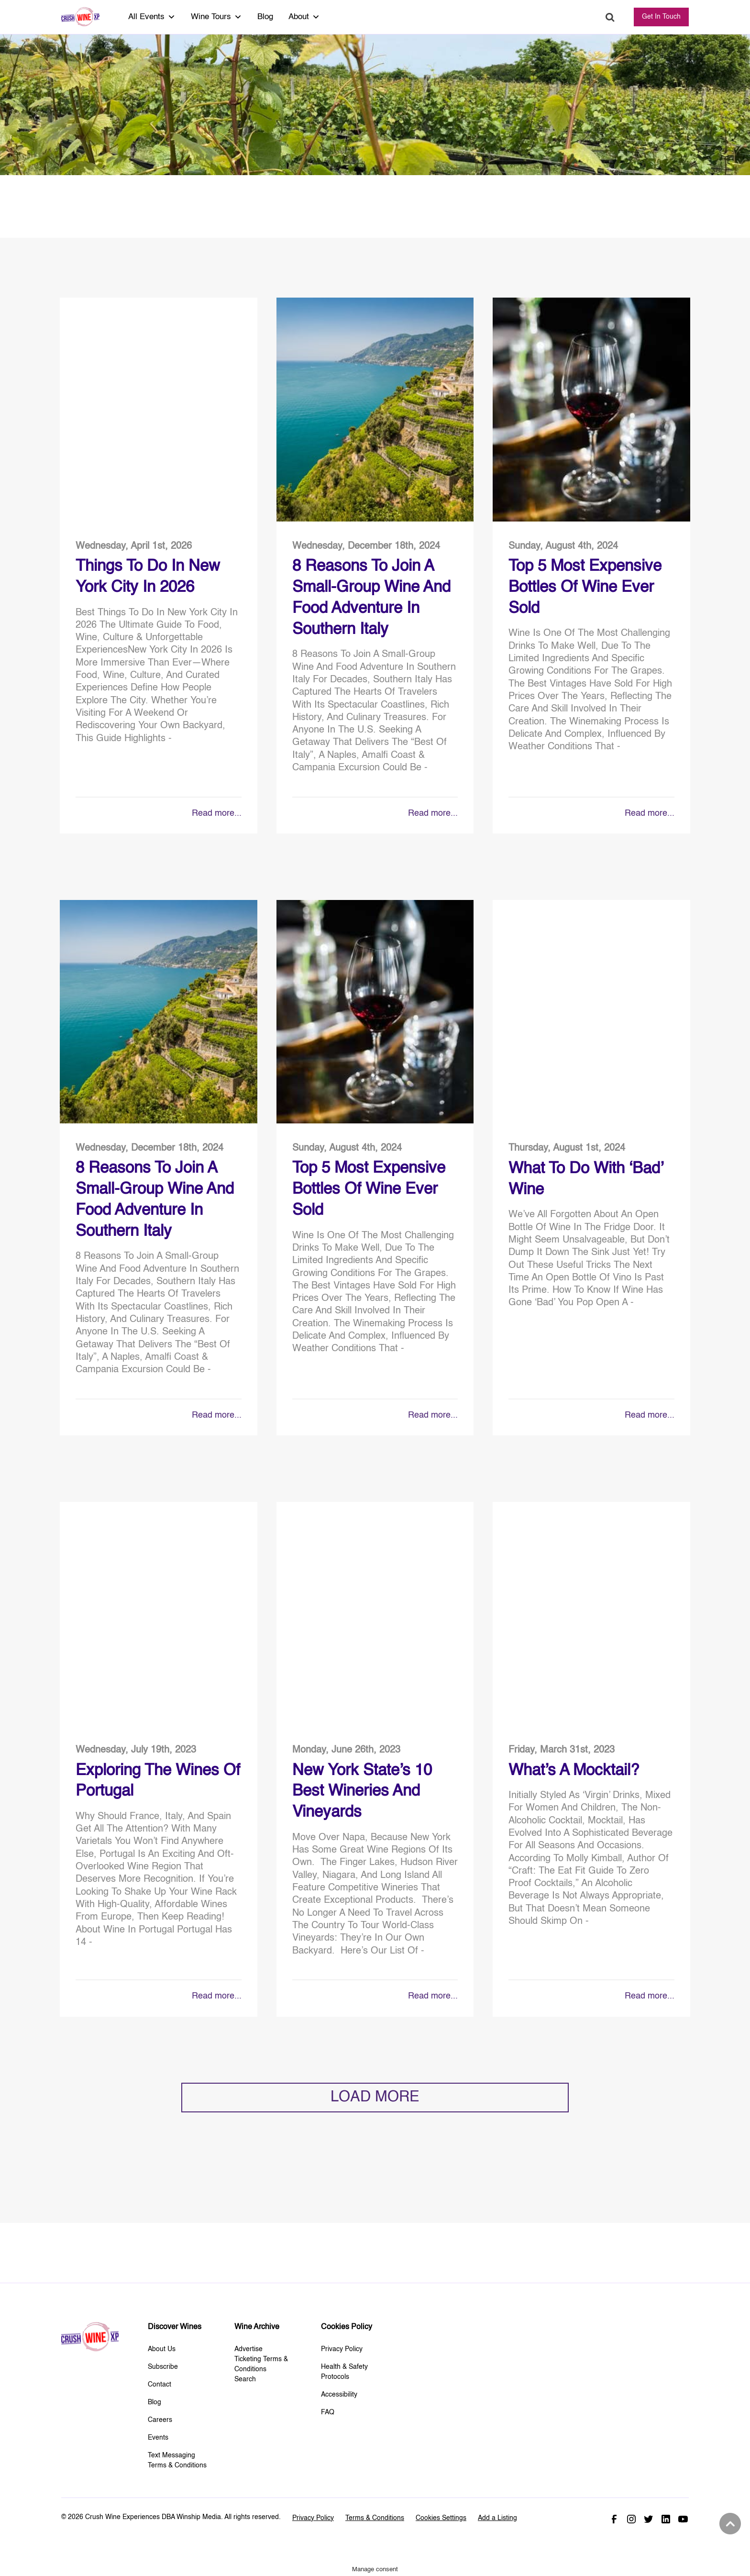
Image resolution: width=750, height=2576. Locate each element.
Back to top (729, 2524)
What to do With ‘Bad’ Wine (585, 1179)
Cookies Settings (441, 2518)
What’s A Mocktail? (573, 1770)
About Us (162, 2349)
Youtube (683, 2519)
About (304, 17)
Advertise (248, 2349)
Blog (265, 17)
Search (610, 17)
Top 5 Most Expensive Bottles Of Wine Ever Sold (585, 587)
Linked (666, 2519)
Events (158, 2437)
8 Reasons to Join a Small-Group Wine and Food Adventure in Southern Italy (371, 598)
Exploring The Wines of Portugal (158, 1781)
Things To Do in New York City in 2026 (148, 577)
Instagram (631, 2519)
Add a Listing (497, 2518)
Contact (159, 2384)
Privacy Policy (342, 2349)
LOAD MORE (375, 2097)
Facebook (614, 2519)
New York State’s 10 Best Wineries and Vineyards (362, 1792)
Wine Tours (216, 17)
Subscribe (163, 2367)
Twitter (648, 2519)
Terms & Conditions (374, 2518)
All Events (152, 17)
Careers (160, 2420)
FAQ (327, 2412)
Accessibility (339, 2394)
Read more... (217, 813)
